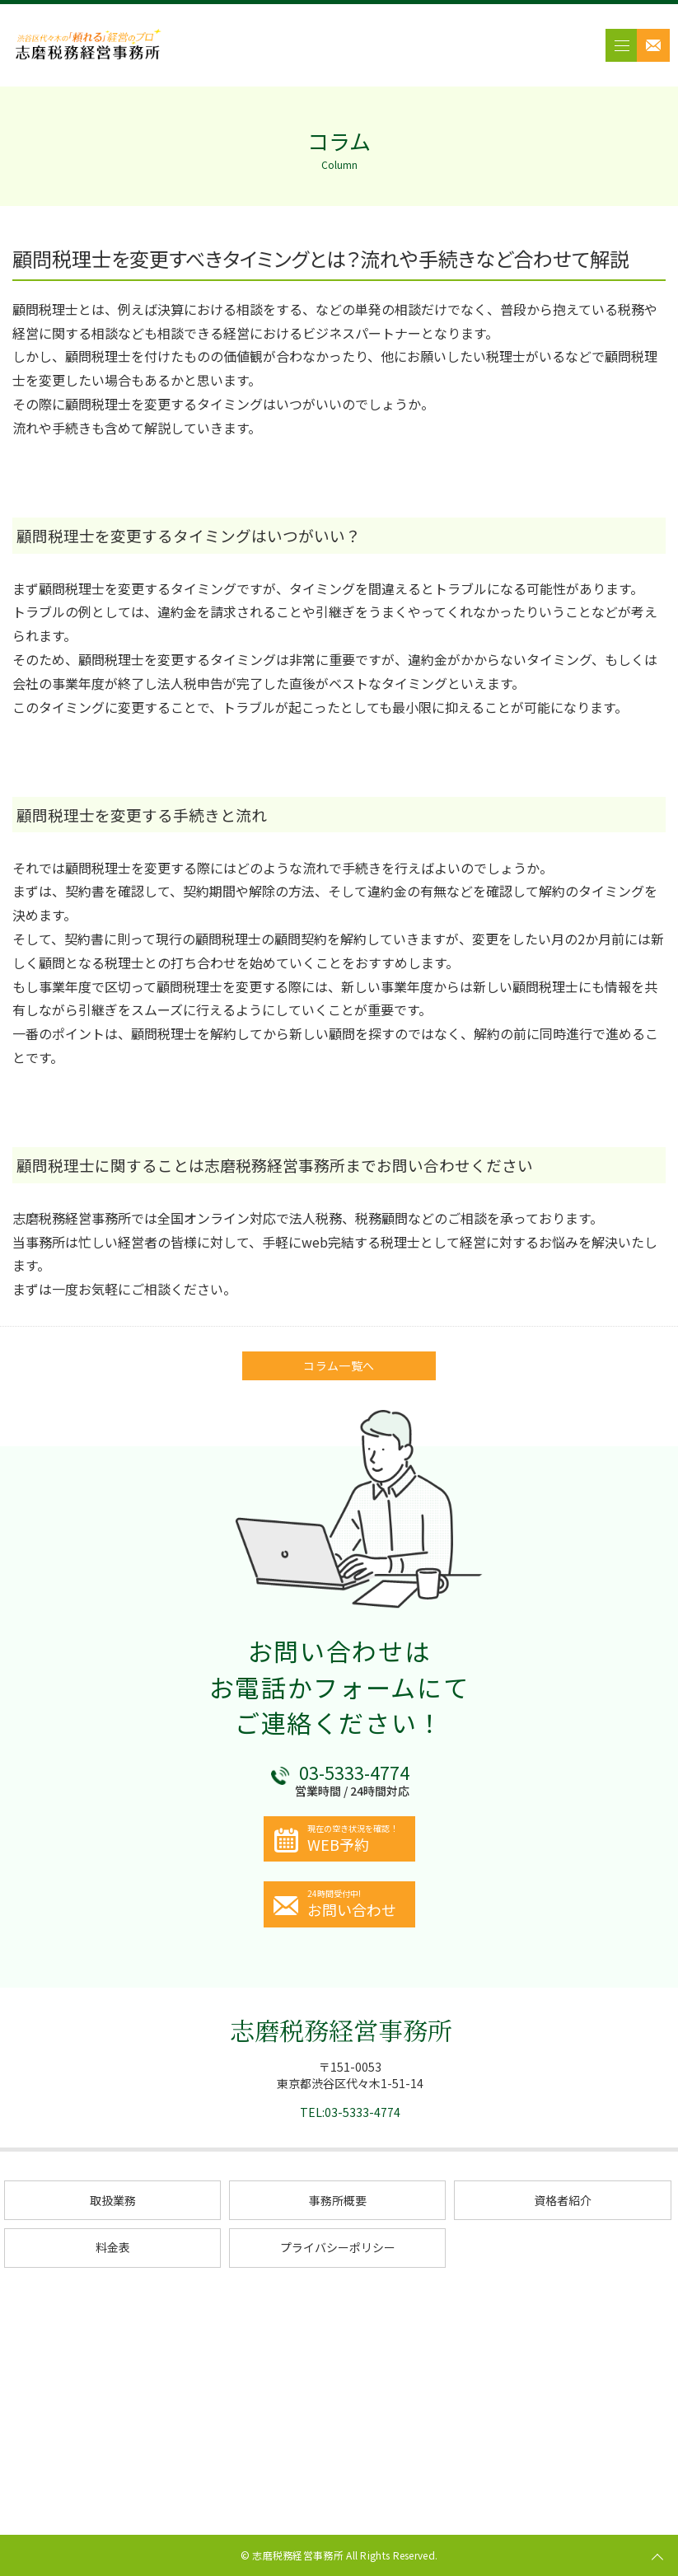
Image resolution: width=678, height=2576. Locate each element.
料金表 (113, 2247)
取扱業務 (113, 2200)
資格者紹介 (562, 2200)
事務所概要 (338, 2200)
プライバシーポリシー (337, 2247)
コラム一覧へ (338, 1365)
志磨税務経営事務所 (341, 2030)
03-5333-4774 (354, 1772)
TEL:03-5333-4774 (350, 2112)
